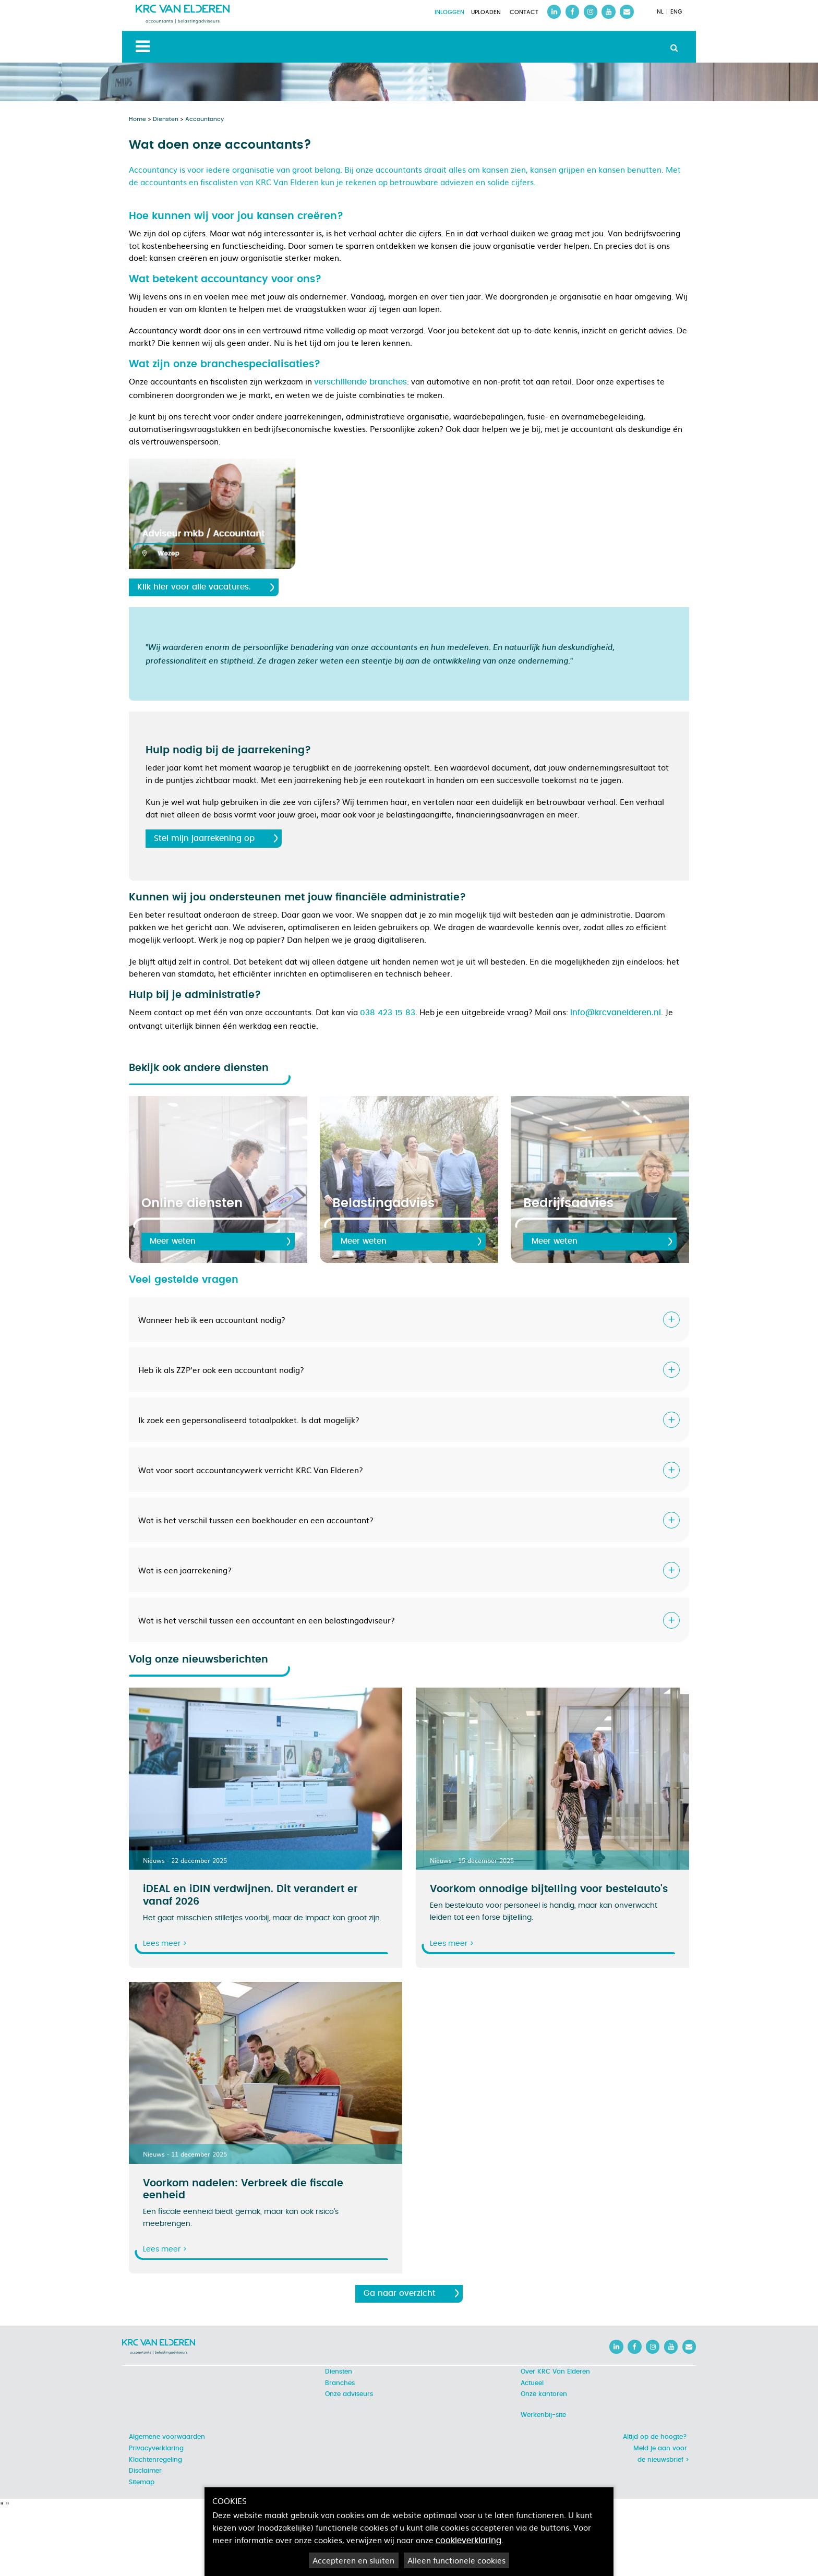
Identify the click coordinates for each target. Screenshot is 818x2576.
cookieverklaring (468, 2541)
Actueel (532, 2383)
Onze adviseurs (349, 2394)
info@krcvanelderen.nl (615, 1013)
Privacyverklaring (156, 2448)
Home (137, 119)
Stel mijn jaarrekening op (204, 838)
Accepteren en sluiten (353, 2560)
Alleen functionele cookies (456, 2560)
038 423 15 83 (387, 1013)
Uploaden (486, 12)
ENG (676, 12)
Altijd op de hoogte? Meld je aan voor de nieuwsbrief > (656, 2448)
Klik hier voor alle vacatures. (194, 587)
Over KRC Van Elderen (555, 2371)
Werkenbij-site (543, 2415)
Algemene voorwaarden (167, 2437)
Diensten (165, 119)
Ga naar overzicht (400, 2293)
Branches (340, 2383)
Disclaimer (145, 2470)
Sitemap (141, 2482)
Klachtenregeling (155, 2460)
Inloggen (449, 12)
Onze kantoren (544, 2394)
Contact (524, 12)
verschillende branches (360, 382)
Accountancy (204, 119)
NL (660, 12)
